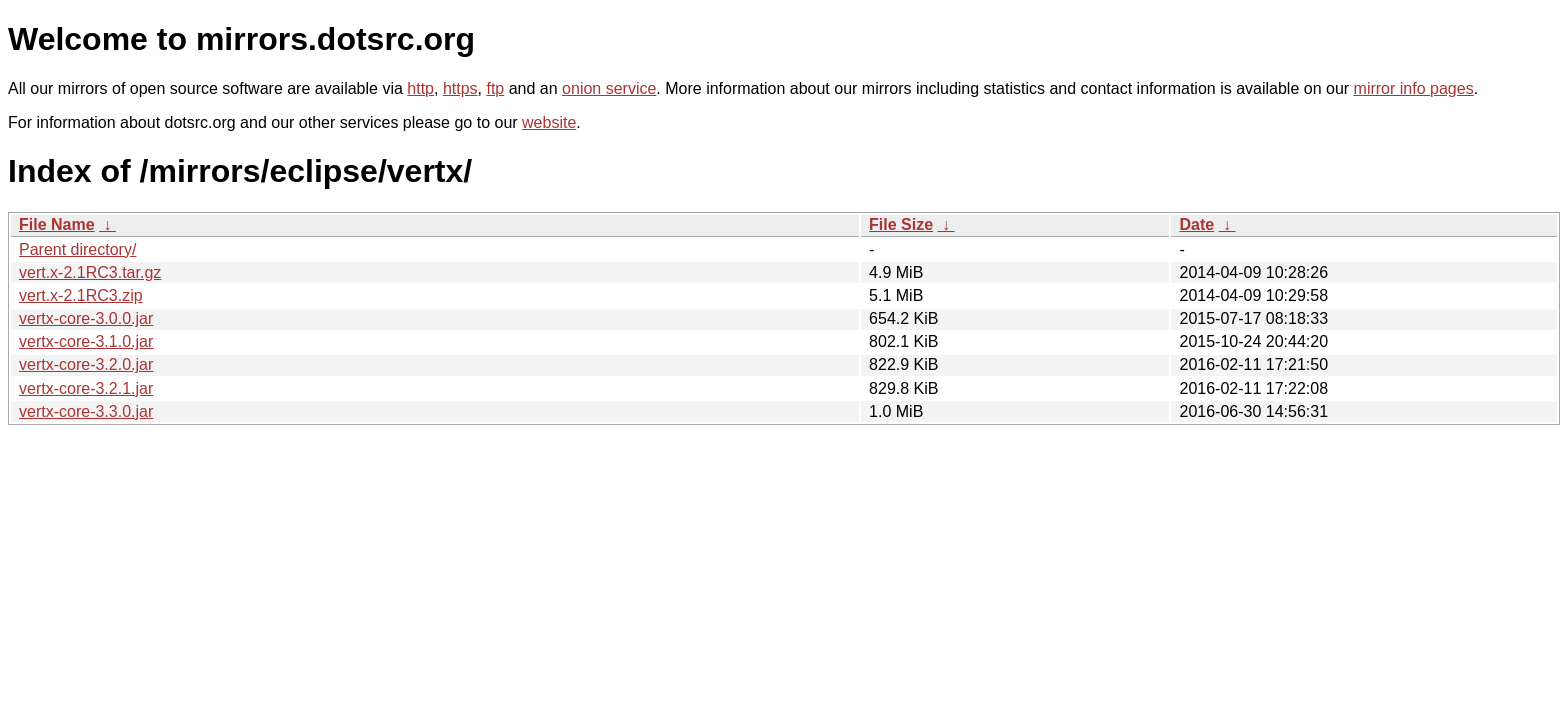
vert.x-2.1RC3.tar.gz (90, 272)
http (420, 88)
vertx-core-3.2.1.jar (86, 388)
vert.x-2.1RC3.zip (81, 295)
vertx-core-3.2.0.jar (86, 364)
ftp (495, 88)
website (549, 122)
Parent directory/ (77, 249)
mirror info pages (1414, 88)
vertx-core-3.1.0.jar (86, 341)
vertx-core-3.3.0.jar (86, 411)
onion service (609, 88)
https (460, 88)
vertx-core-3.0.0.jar (86, 318)
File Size (901, 224)
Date (1196, 224)
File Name (57, 224)
